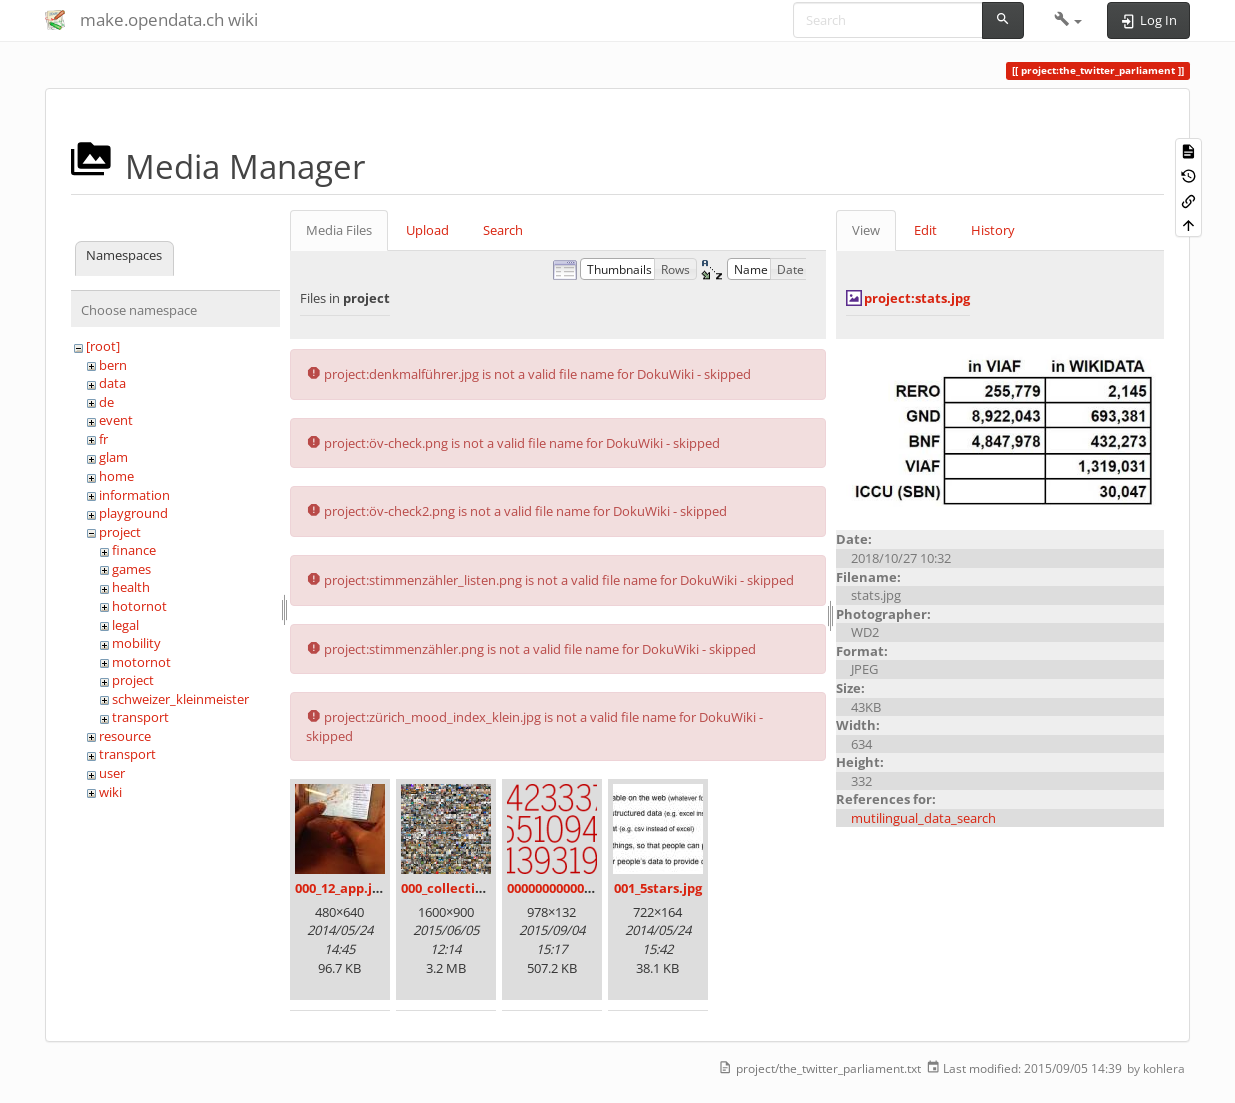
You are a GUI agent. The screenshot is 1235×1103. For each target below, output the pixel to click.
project (120, 532)
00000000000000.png (570, 888)
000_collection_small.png (480, 888)
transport (140, 717)
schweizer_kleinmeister (180, 699)
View (866, 230)
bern (113, 365)
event (116, 420)
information (134, 495)
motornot (141, 662)
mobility (136, 643)
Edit (925, 230)
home (116, 476)
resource (125, 736)
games (131, 569)
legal (125, 625)
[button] (1068, 20)
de (106, 402)
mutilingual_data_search (923, 818)
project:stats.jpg (917, 298)
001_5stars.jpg (658, 888)
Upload (427, 230)
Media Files (339, 230)
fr (103, 439)
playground (133, 513)
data (112, 383)
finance (134, 550)
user (112, 773)
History (993, 230)
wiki (110, 792)
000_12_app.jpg (341, 888)
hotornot (139, 606)
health (131, 587)
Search (503, 230)
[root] (103, 346)
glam (113, 457)
